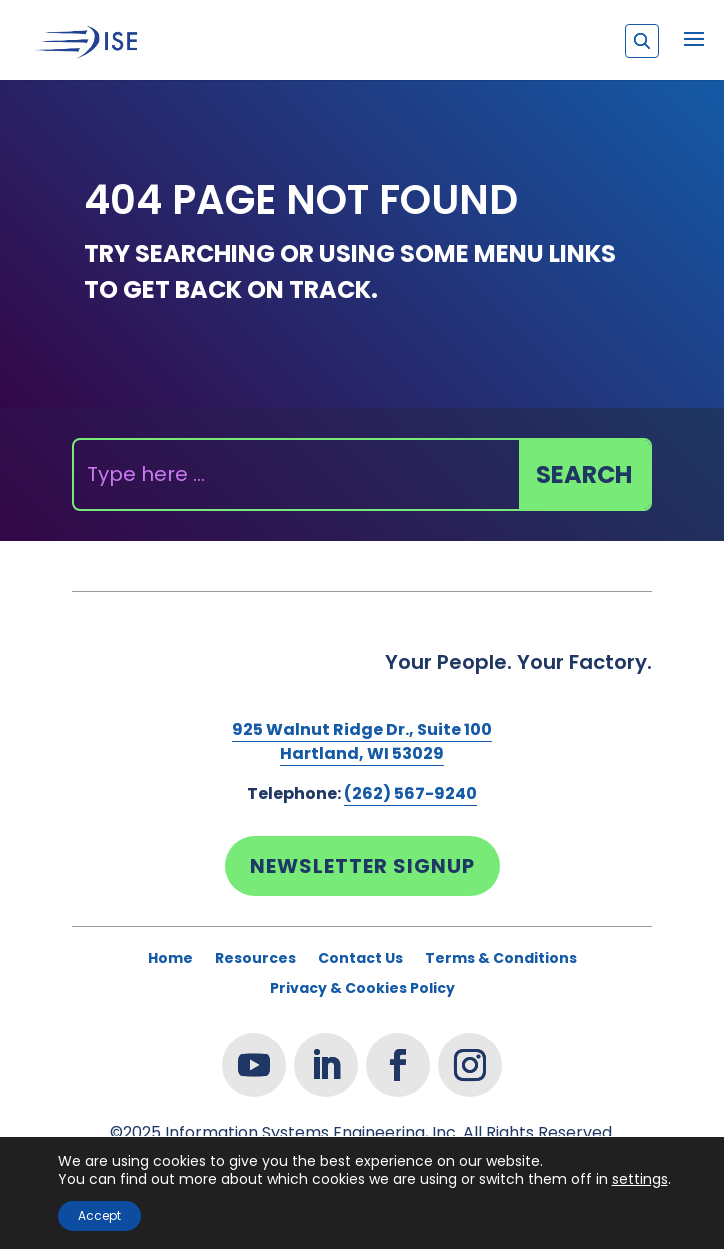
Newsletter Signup (362, 866)
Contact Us (360, 959)
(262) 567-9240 (410, 793)
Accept (99, 1215)
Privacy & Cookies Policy (362, 989)
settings (640, 1179)
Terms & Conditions (501, 959)
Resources (255, 959)
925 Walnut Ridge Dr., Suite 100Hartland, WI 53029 (362, 741)
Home (170, 959)
